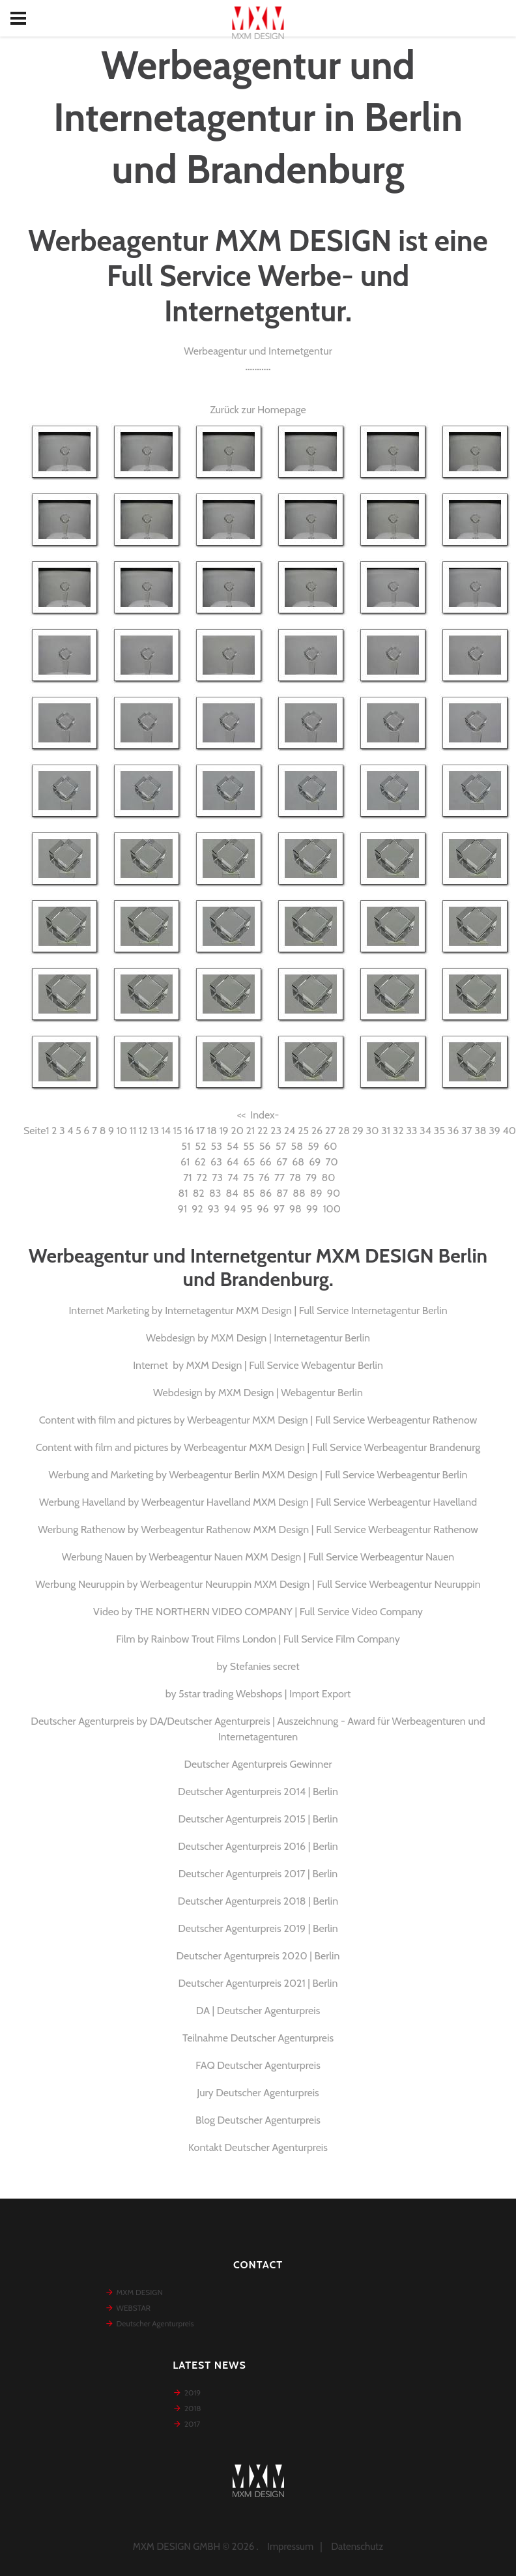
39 (494, 1130)
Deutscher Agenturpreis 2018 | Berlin (258, 1901)
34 (425, 1130)
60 (330, 1146)
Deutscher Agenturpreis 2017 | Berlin (258, 1873)
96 (262, 1209)
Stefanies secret (265, 1666)
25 (303, 1130)
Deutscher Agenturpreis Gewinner (258, 1764)
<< (241, 1115)
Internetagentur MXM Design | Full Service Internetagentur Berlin (306, 1310)
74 (232, 1177)
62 (199, 1162)
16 (189, 1130)
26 (316, 1130)
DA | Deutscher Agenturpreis (258, 2010)
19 (223, 1130)
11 (133, 1130)
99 (312, 1209)
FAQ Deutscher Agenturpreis (258, 2065)
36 (453, 1130)
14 (165, 1130)
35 (439, 1130)
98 (295, 1209)
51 (185, 1146)
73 (217, 1177)
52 (200, 1146)
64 (232, 1162)
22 (262, 1130)
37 (466, 1130)
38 (480, 1130)
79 (311, 1177)
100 (331, 1209)
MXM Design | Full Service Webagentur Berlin (284, 1365)
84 (232, 1193)
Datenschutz (357, 2547)
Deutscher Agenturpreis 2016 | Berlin (258, 1846)
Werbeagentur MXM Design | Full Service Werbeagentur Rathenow (332, 1420)
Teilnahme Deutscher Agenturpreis (258, 2038)
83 (215, 1193)
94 (230, 1209)
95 (246, 1209)
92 (197, 1209)
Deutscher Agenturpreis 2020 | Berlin (258, 1956)
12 (143, 1130)
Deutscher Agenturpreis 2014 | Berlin (258, 1791)
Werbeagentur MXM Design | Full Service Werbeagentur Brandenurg (332, 1447)
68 (298, 1162)
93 (214, 1209)
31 (385, 1130)
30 (372, 1130)
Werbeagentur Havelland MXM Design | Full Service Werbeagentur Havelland (309, 1502)
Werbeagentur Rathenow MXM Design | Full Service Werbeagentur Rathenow (309, 1529)
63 (216, 1162)
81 (183, 1193)
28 (344, 1130)
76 (264, 1177)
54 (232, 1146)
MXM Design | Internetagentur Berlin (290, 1338)
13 (154, 1130)
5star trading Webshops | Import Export (265, 1694)
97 (279, 1209)
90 (333, 1193)
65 (249, 1162)
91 (182, 1209)
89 (316, 1193)
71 (187, 1177)
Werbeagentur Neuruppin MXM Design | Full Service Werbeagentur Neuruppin (310, 1584)
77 (279, 1177)
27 (330, 1130)
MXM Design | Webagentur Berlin (290, 1392)
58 (297, 1146)
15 (177, 1130)
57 (281, 1146)
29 (357, 1130)
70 (332, 1162)
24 (290, 1130)
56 (265, 1146)
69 (315, 1162)
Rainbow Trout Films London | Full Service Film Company (275, 1639)
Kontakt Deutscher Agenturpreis (258, 2147)
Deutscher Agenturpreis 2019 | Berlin (258, 1928)
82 (199, 1193)
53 (216, 1146)
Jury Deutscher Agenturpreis (258, 2092)
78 (295, 1177)
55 (248, 1146)
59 (313, 1146)
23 (275, 1130)
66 (266, 1162)
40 (509, 1130)
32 (398, 1130)
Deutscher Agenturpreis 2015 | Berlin (257, 1819)
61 (185, 1162)
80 (329, 1177)
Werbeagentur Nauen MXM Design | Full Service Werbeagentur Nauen (302, 1557)
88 (299, 1193)
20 (237, 1130)
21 (250, 1130)
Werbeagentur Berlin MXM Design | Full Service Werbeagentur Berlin (318, 1475)
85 (249, 1193)
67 (281, 1162)
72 (202, 1177)
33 (411, 1130)
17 (200, 1130)
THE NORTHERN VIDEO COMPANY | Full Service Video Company (279, 1611)
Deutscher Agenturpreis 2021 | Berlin (258, 1983)
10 (122, 1130)
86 (265, 1193)
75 (248, 1177)
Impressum (290, 2547)
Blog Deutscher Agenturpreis (258, 2120)
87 (282, 1193)
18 (212, 1130)
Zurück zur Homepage (258, 409)
